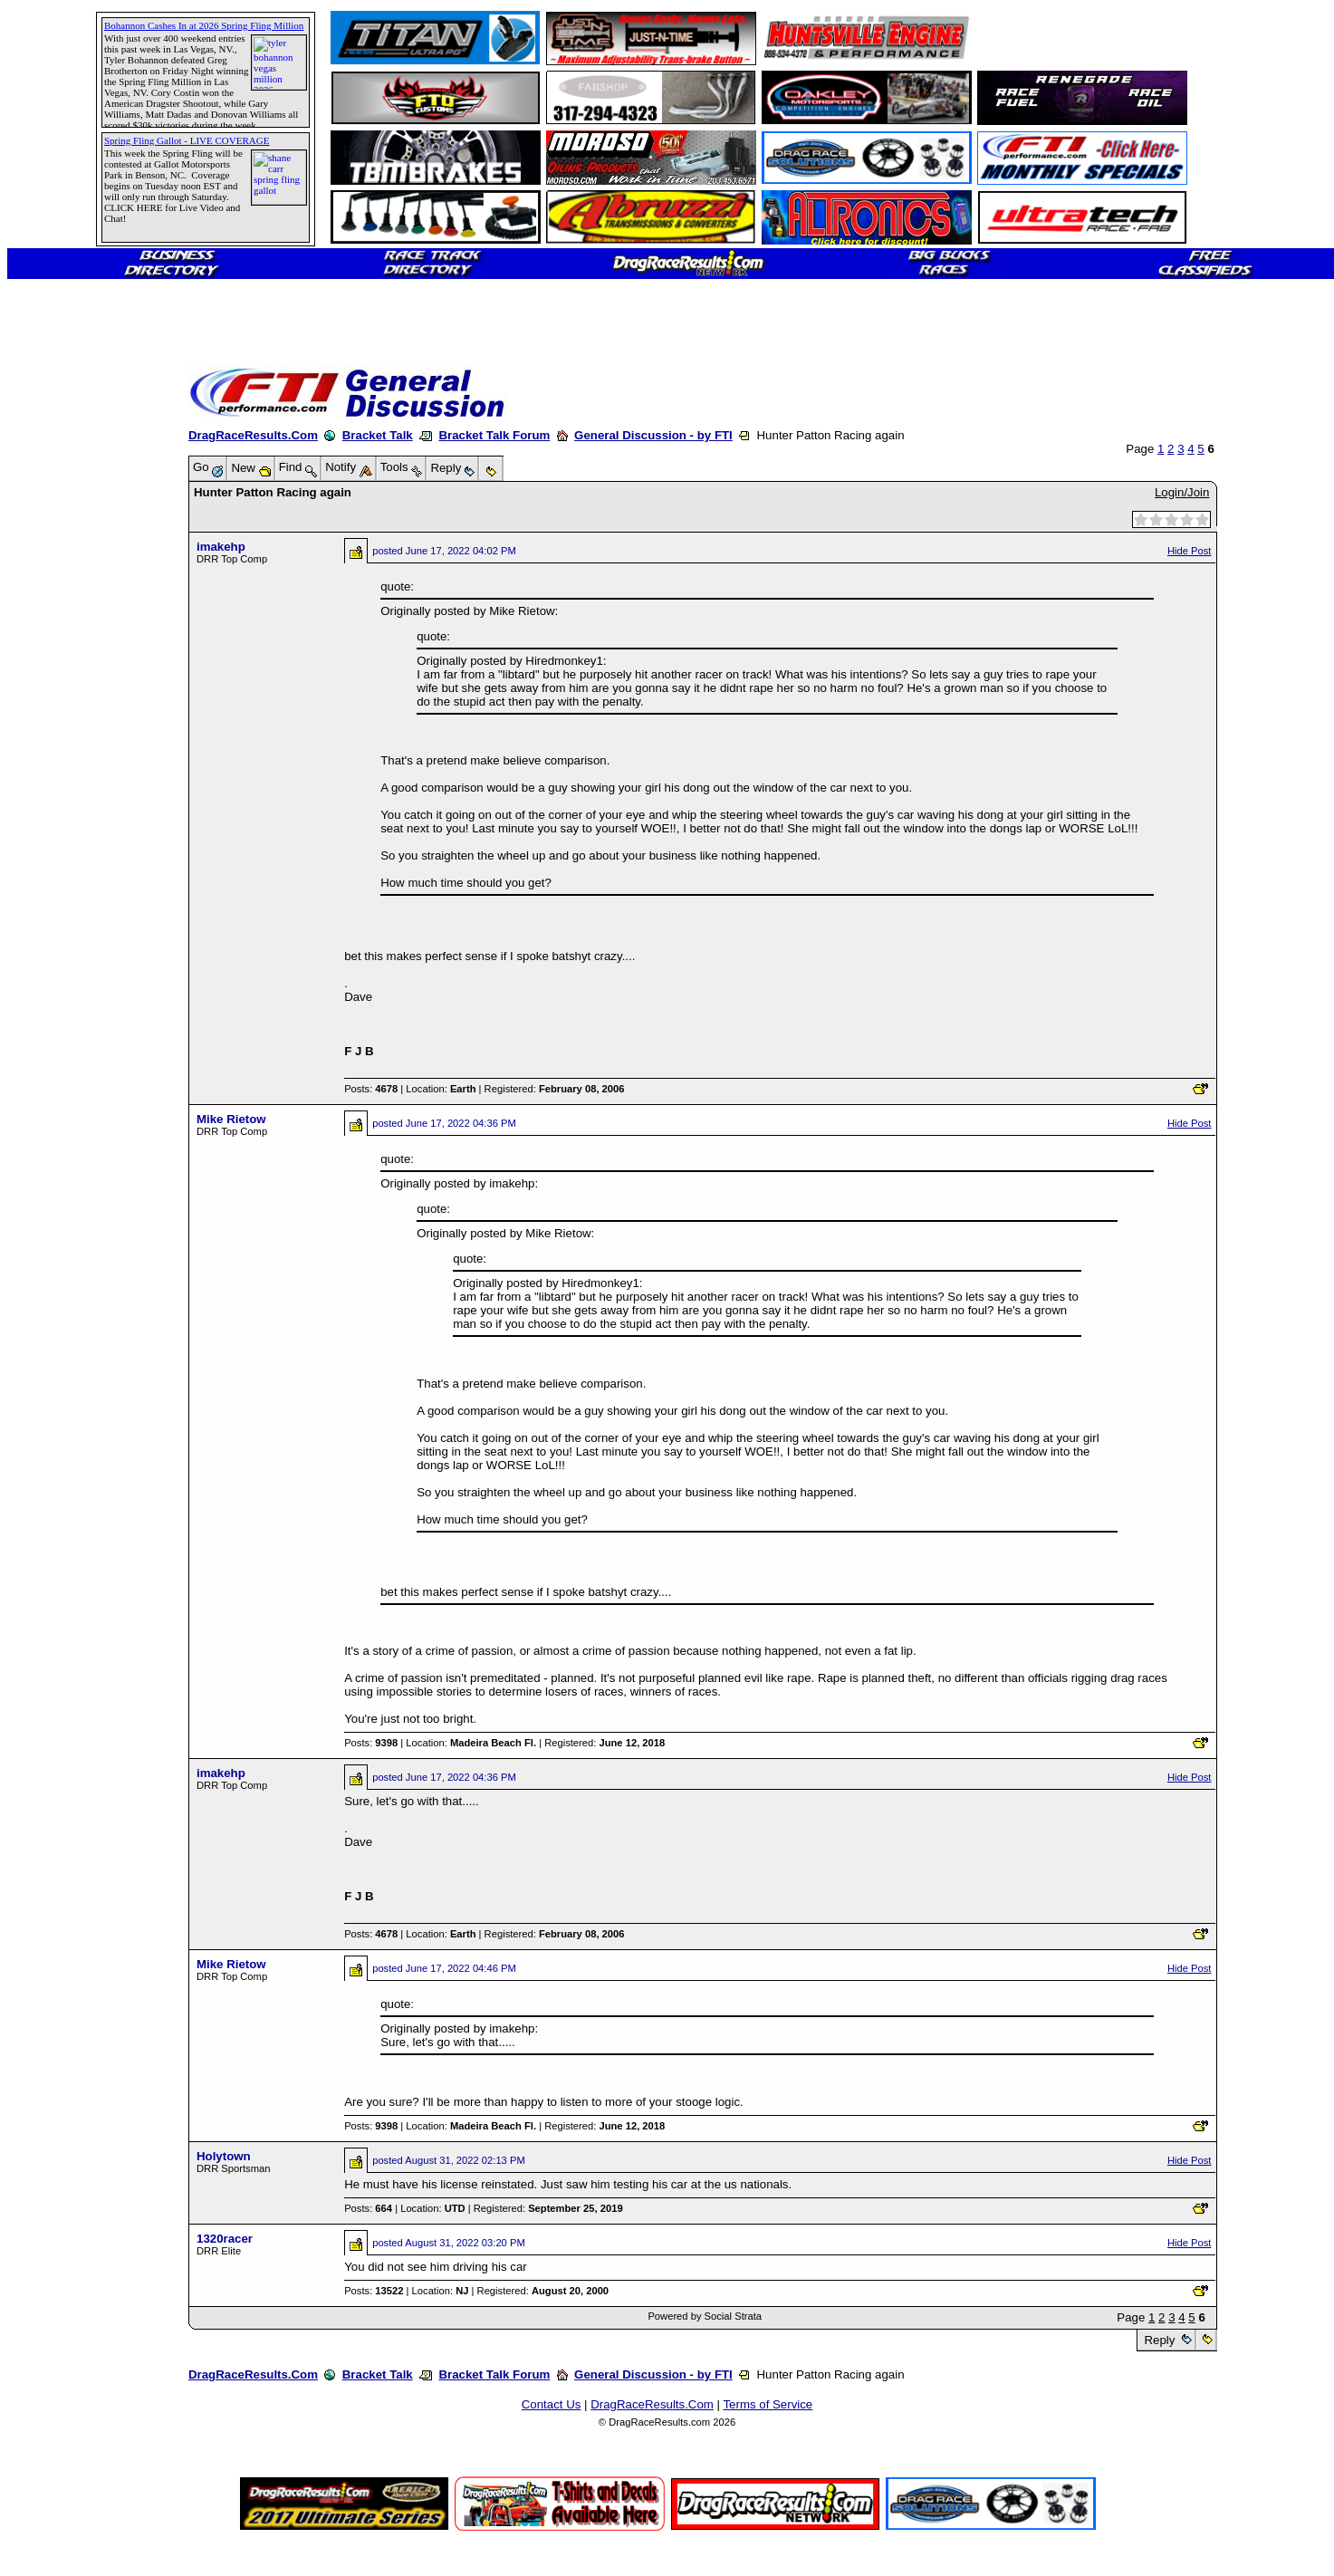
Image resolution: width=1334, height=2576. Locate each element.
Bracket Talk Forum (494, 435)
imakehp (221, 546)
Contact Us (551, 2404)
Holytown (224, 2156)
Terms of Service (767, 2404)
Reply (1159, 2340)
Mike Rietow (231, 1119)
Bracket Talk (377, 435)
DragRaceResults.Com (253, 435)
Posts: (371, 1088)
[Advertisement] (77, 656)
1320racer (225, 2238)
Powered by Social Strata (705, 2316)
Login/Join (1182, 492)
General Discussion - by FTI (653, 435)
